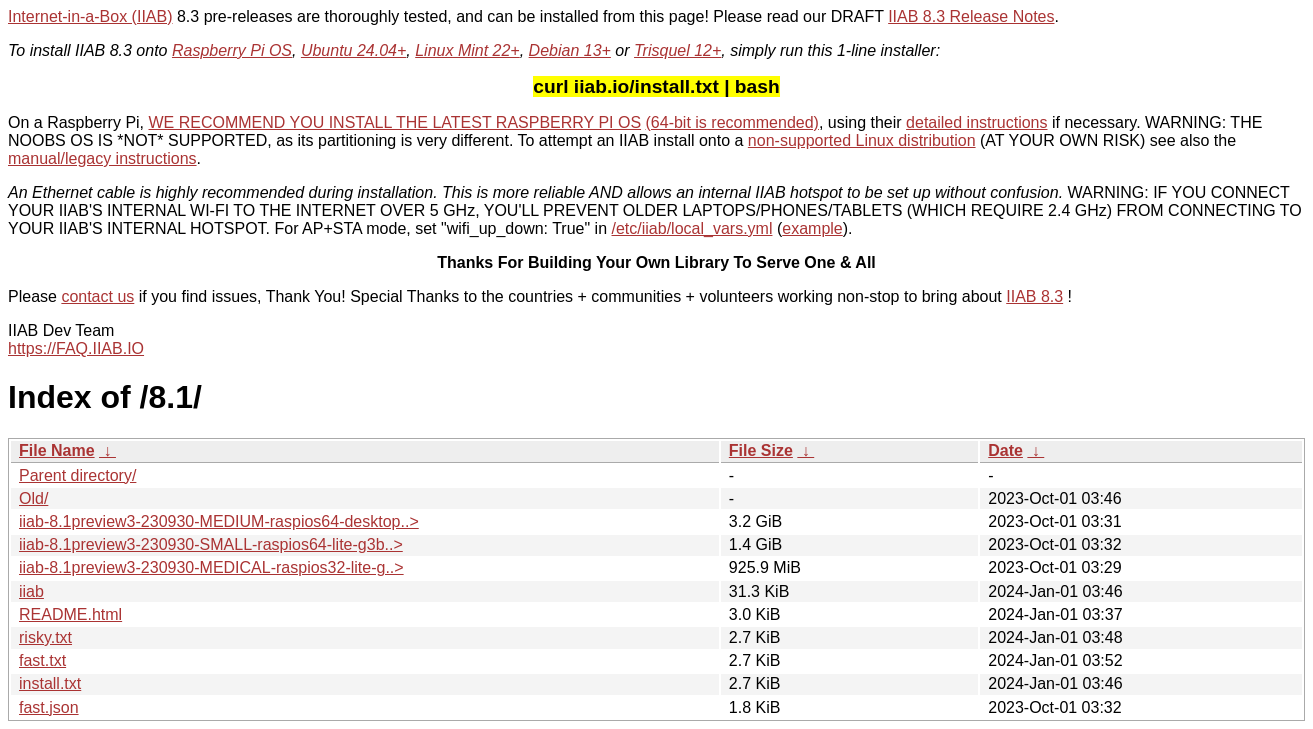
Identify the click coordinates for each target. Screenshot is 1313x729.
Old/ (33, 498)
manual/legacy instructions (102, 158)
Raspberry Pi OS (232, 50)
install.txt (50, 683)
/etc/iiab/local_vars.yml (692, 228)
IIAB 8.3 (1034, 296)
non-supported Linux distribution (862, 140)
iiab (31, 591)
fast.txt (42, 660)
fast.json (49, 707)
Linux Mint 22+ (467, 50)
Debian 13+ (570, 50)
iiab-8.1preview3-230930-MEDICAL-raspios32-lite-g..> (211, 567)
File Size (761, 450)
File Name (57, 450)
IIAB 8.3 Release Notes (971, 16)
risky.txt (45, 637)
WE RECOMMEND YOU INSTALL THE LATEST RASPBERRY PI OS (395, 122)
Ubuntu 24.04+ (353, 50)
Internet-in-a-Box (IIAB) (90, 16)
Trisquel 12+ (677, 50)
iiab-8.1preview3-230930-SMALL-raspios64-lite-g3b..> (211, 544)
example (812, 228)
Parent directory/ (77, 475)
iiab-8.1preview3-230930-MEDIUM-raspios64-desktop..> (219, 521)
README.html (70, 614)
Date (1005, 450)
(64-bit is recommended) (732, 122)
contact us (97, 296)
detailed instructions (976, 122)
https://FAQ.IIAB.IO (76, 348)
